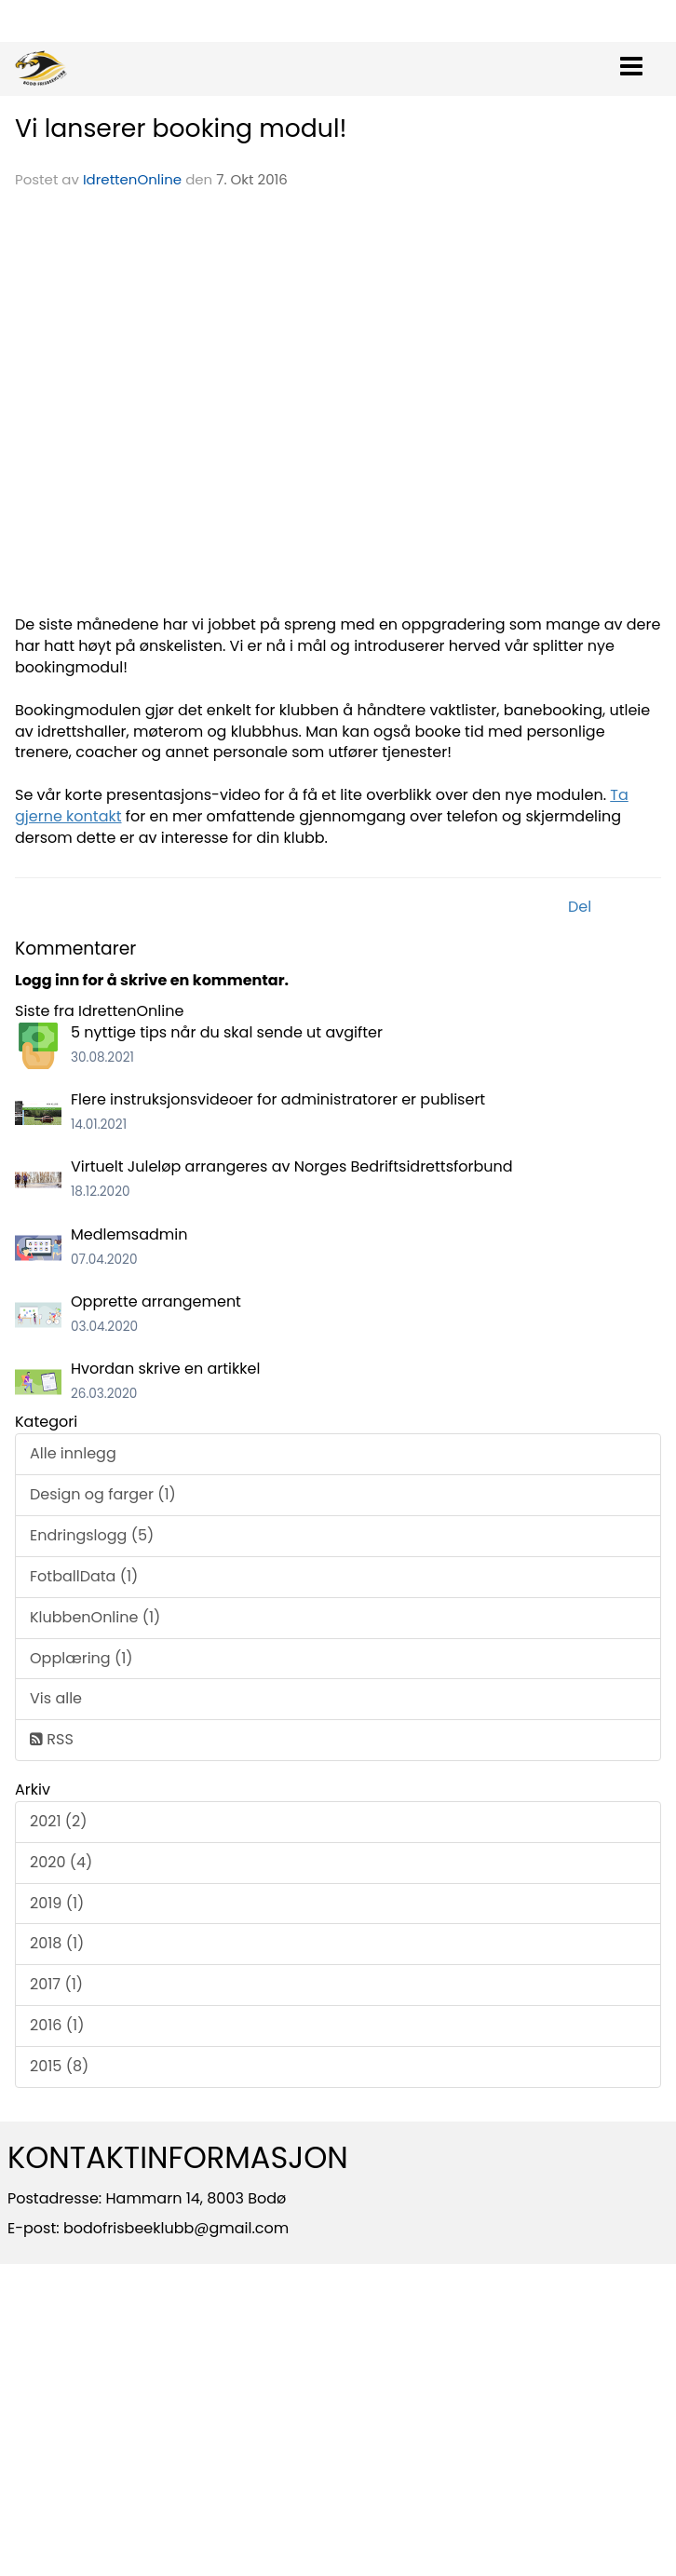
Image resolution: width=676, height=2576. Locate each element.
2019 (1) (57, 1903)
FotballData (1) (84, 1576)
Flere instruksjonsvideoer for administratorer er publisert (278, 1099)
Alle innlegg (73, 1453)
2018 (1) (57, 1943)
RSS (52, 1739)
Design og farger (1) (103, 1494)
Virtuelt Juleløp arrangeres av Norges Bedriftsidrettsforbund (292, 1166)
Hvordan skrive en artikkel (165, 1368)
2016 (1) (57, 2025)
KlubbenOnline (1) (95, 1617)
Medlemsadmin (129, 1234)
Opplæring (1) (81, 1658)
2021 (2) (59, 1821)
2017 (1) (56, 1984)
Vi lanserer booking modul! (180, 128)
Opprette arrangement (156, 1301)
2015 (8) (59, 2066)
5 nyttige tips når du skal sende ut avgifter (227, 1032)
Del (579, 906)
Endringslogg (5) (92, 1535)
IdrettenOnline (134, 179)
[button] (630, 62)
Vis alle (56, 1698)
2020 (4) (61, 1862)
